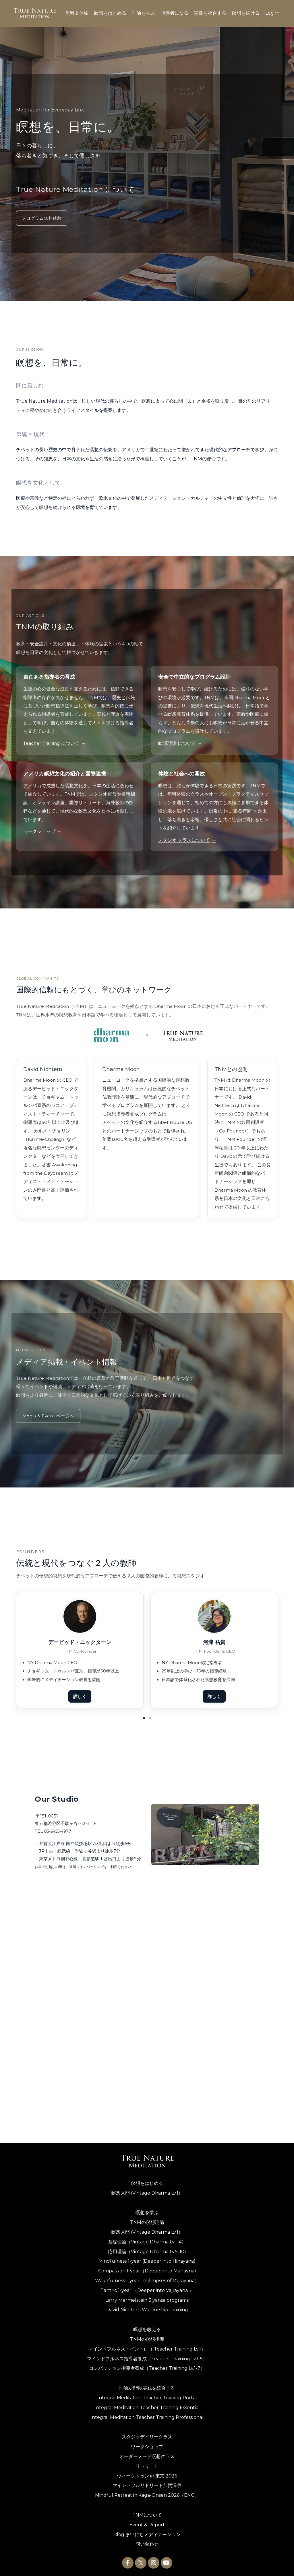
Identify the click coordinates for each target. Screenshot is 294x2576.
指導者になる (174, 13)
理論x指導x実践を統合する (147, 2385)
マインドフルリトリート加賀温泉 (147, 2483)
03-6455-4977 (57, 1830)
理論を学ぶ (143, 13)
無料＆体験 (76, 13)
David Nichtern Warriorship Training (147, 2307)
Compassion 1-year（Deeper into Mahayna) (147, 2268)
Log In (272, 13)
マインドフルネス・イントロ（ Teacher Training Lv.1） (147, 2346)
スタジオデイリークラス (147, 2434)
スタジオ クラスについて (187, 840)
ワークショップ (42, 831)
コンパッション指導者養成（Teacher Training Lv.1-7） (147, 2366)
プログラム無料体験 (42, 218)
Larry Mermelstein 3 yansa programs (147, 2297)
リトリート (147, 2463)
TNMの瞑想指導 (147, 2336)
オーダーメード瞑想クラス (147, 2454)
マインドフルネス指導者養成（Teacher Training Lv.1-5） (147, 2356)
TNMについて (147, 2512)
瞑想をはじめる (110, 13)
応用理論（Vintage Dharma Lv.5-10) (147, 2249)
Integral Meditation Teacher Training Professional (147, 2414)
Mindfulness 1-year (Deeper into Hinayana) (147, 2259)
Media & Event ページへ (49, 1416)
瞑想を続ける (246, 13)
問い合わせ (147, 2541)
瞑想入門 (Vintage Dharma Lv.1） (147, 2190)
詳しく (79, 1697)
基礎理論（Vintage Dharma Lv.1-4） (147, 2239)
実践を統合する (210, 13)
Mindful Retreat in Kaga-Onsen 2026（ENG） (147, 2492)
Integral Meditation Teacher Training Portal (147, 2395)
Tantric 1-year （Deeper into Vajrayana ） (147, 2288)
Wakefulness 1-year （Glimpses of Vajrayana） (147, 2278)
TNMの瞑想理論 (147, 2219)
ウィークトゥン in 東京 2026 (147, 2473)
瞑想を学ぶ (147, 2210)
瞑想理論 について (180, 743)
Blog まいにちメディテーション (147, 2532)
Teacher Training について (54, 743)
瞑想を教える (147, 2327)
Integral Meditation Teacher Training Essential (147, 2405)
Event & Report (147, 2522)
